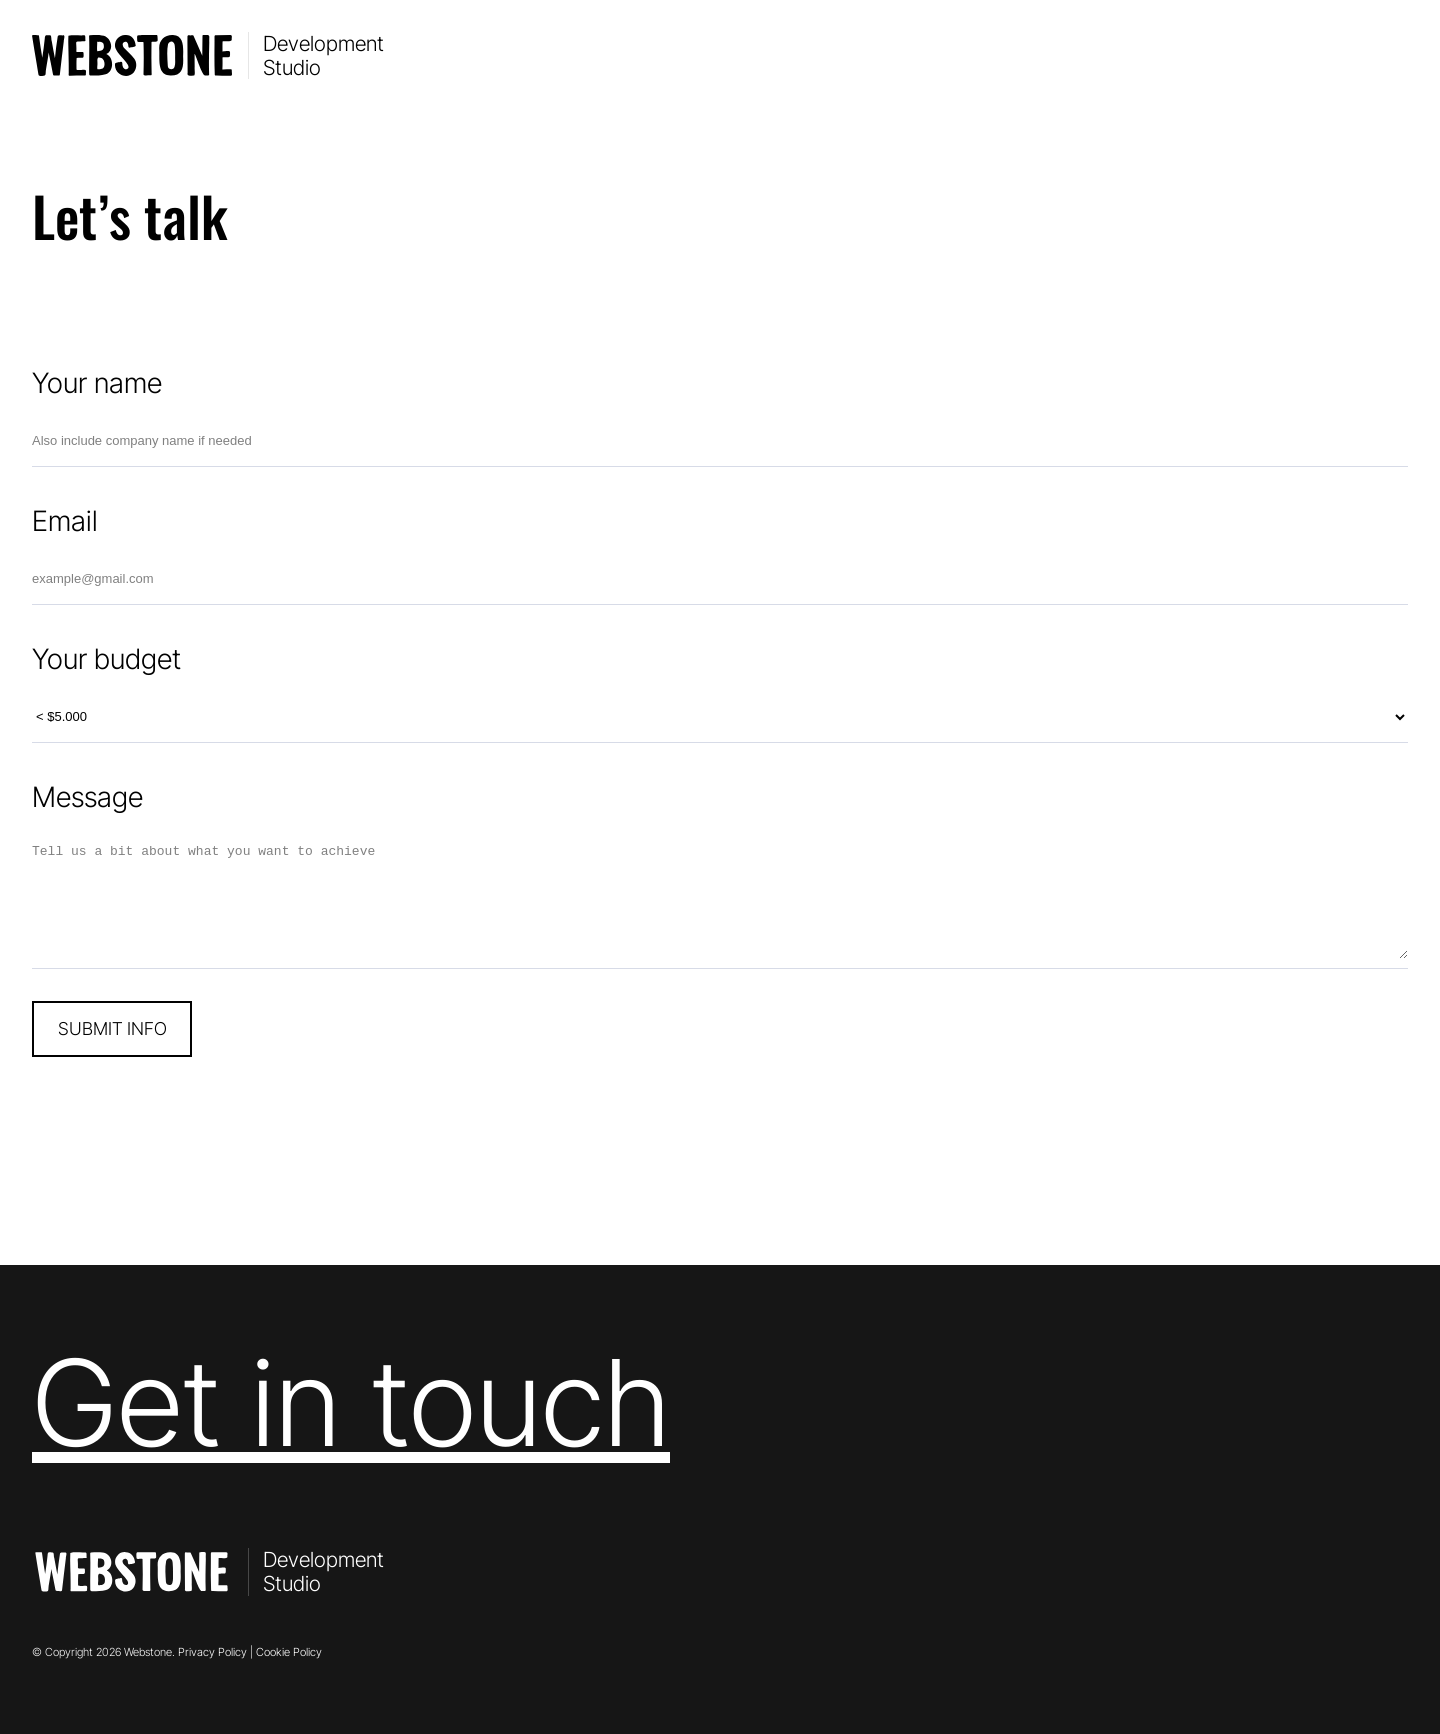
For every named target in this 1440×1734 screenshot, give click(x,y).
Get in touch (351, 1402)
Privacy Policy (212, 1652)
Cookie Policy (289, 1652)
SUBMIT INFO (112, 1028)
